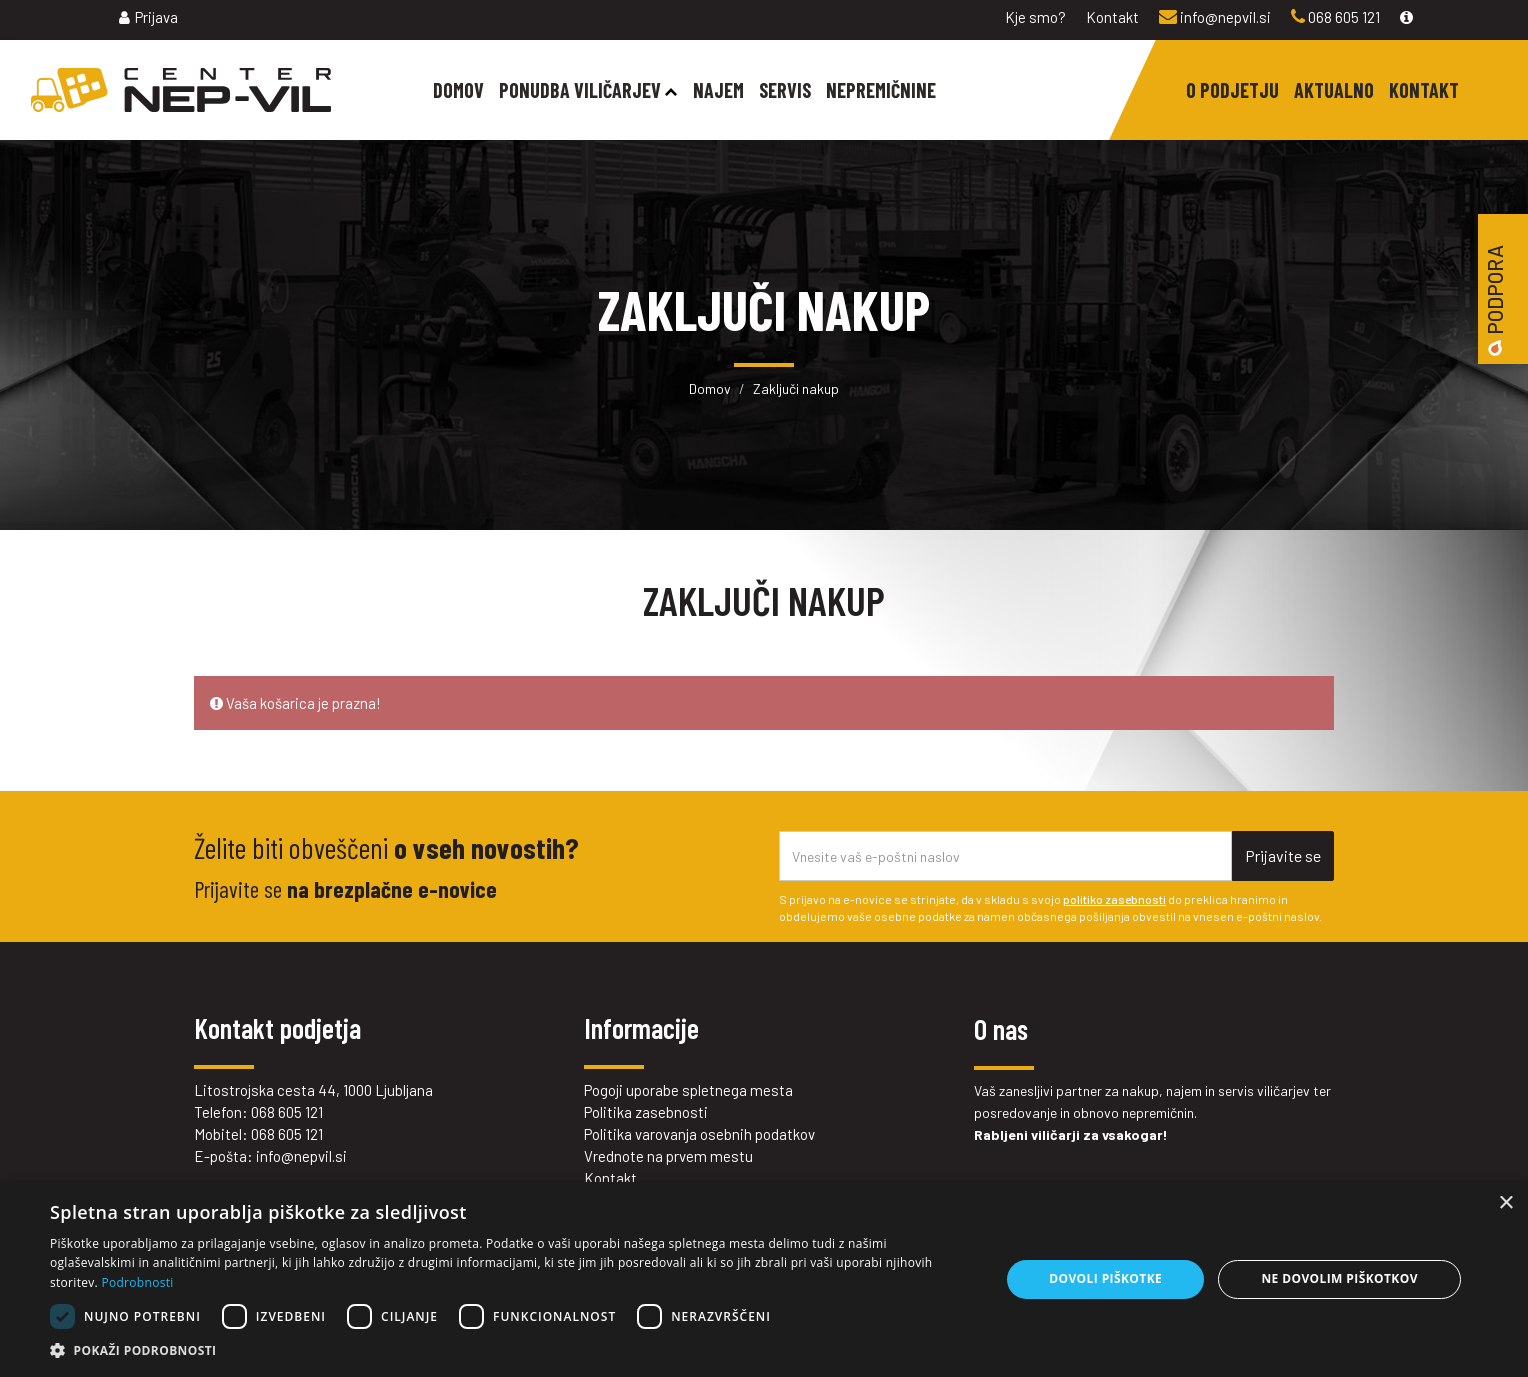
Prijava (148, 17)
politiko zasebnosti (1114, 899)
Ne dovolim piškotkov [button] (1339, 1278)
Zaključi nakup (796, 388)
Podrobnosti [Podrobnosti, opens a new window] (137, 1282)
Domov (710, 388)
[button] (511, 1351)
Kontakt (1112, 17)
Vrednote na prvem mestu (668, 1156)
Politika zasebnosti (646, 1112)
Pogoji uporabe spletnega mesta (688, 1090)
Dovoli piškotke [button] (1105, 1278)
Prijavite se (1283, 855)
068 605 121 (1335, 17)
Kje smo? (1035, 17)
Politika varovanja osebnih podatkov (699, 1134)
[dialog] (764, 1279)
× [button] (1505, 1203)
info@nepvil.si (1215, 17)
